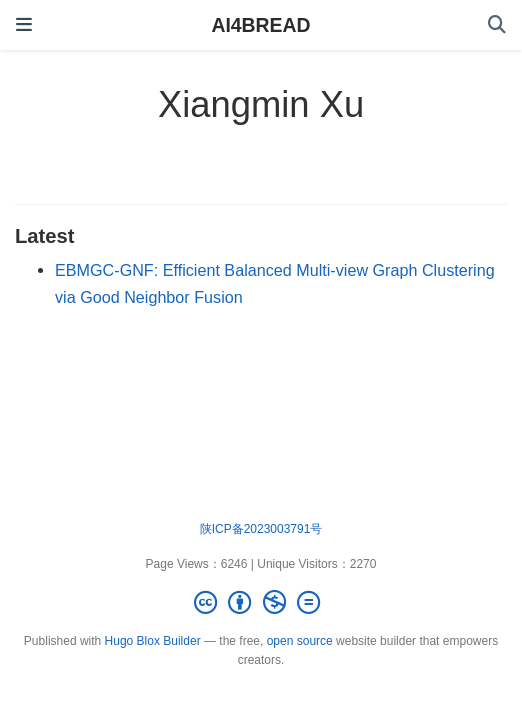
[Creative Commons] (261, 602)
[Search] (497, 25)
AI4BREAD (260, 25)
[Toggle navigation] (24, 25)
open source (300, 641)
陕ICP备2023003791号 (261, 529)
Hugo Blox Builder (153, 641)
